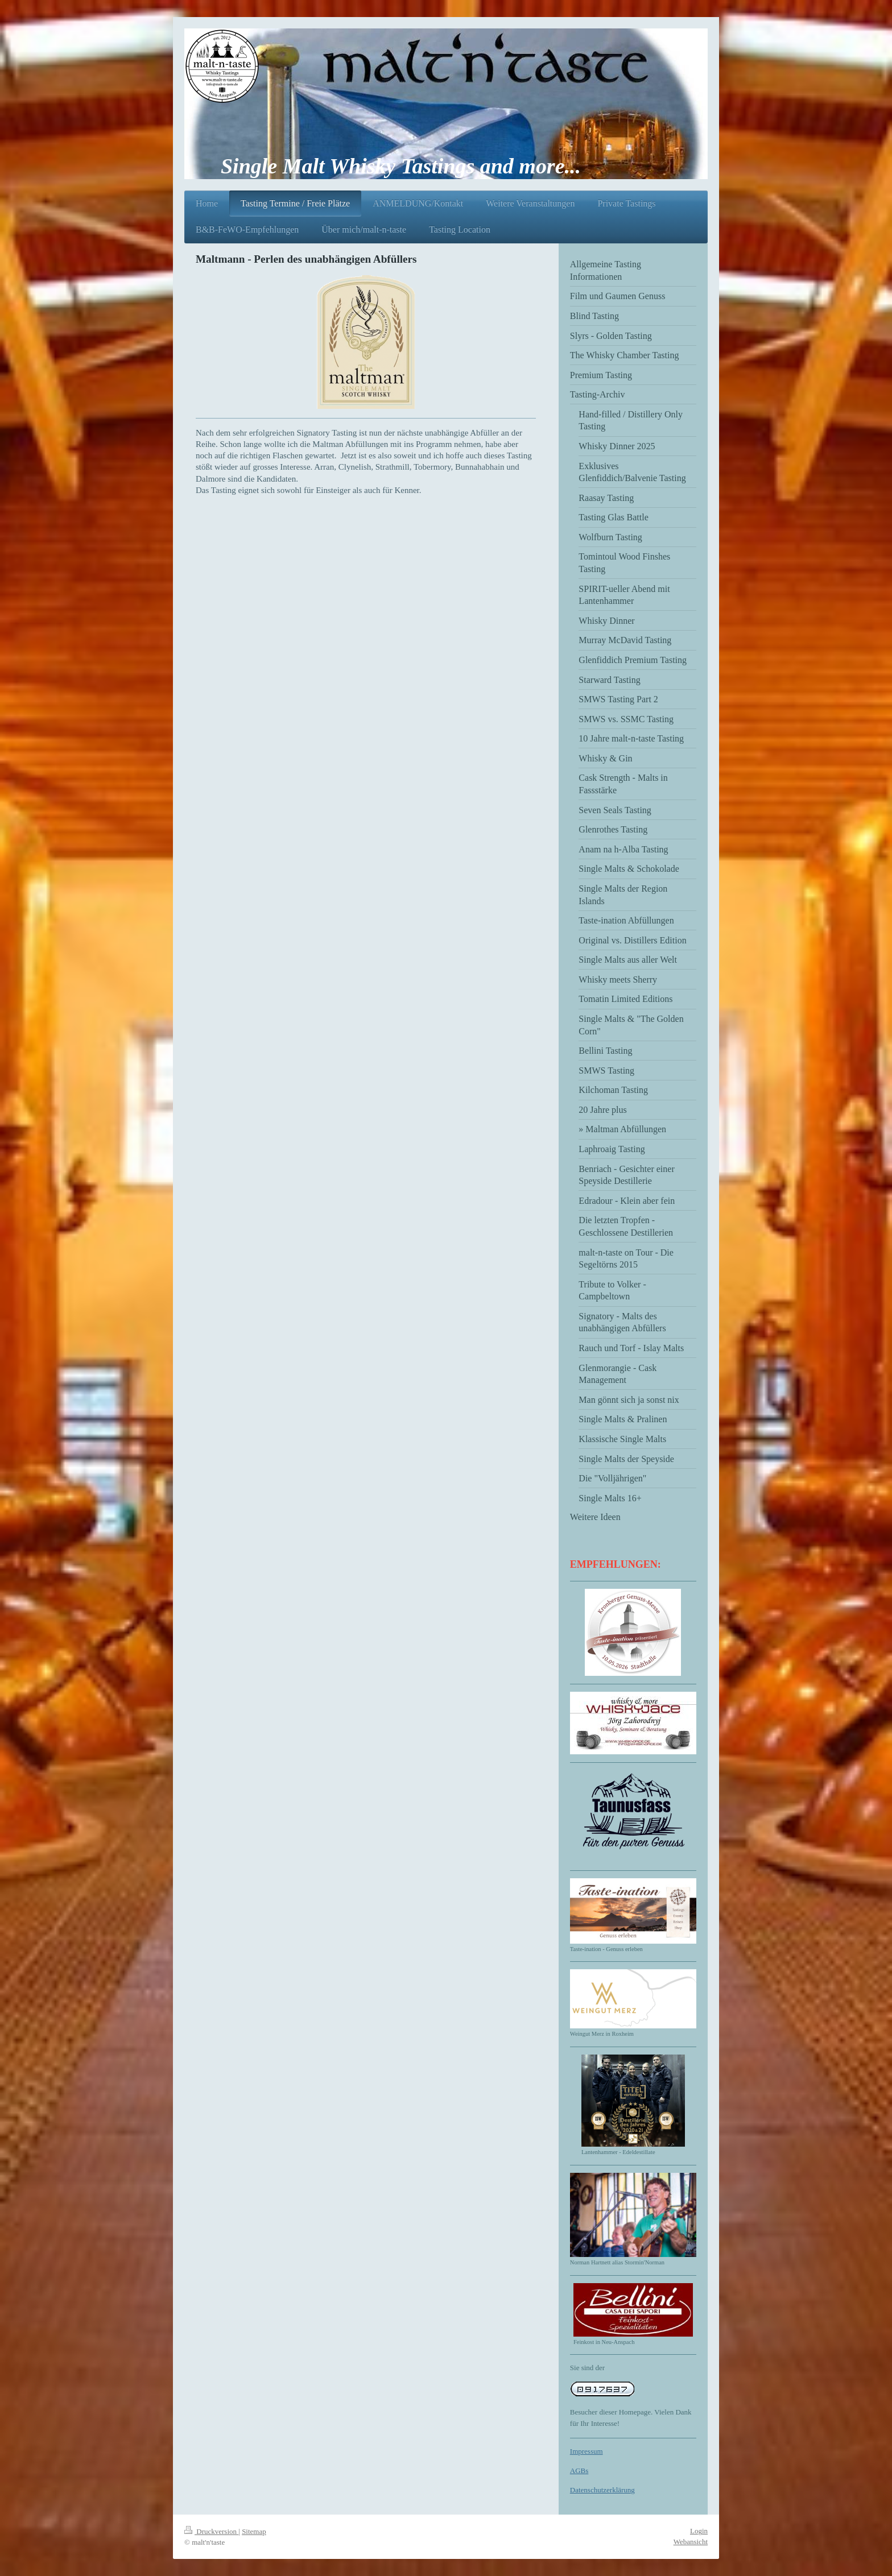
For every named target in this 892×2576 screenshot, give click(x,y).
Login (699, 2531)
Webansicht (691, 2541)
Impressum (586, 2451)
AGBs (579, 2470)
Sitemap (254, 2531)
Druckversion (211, 2531)
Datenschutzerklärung (602, 2490)
